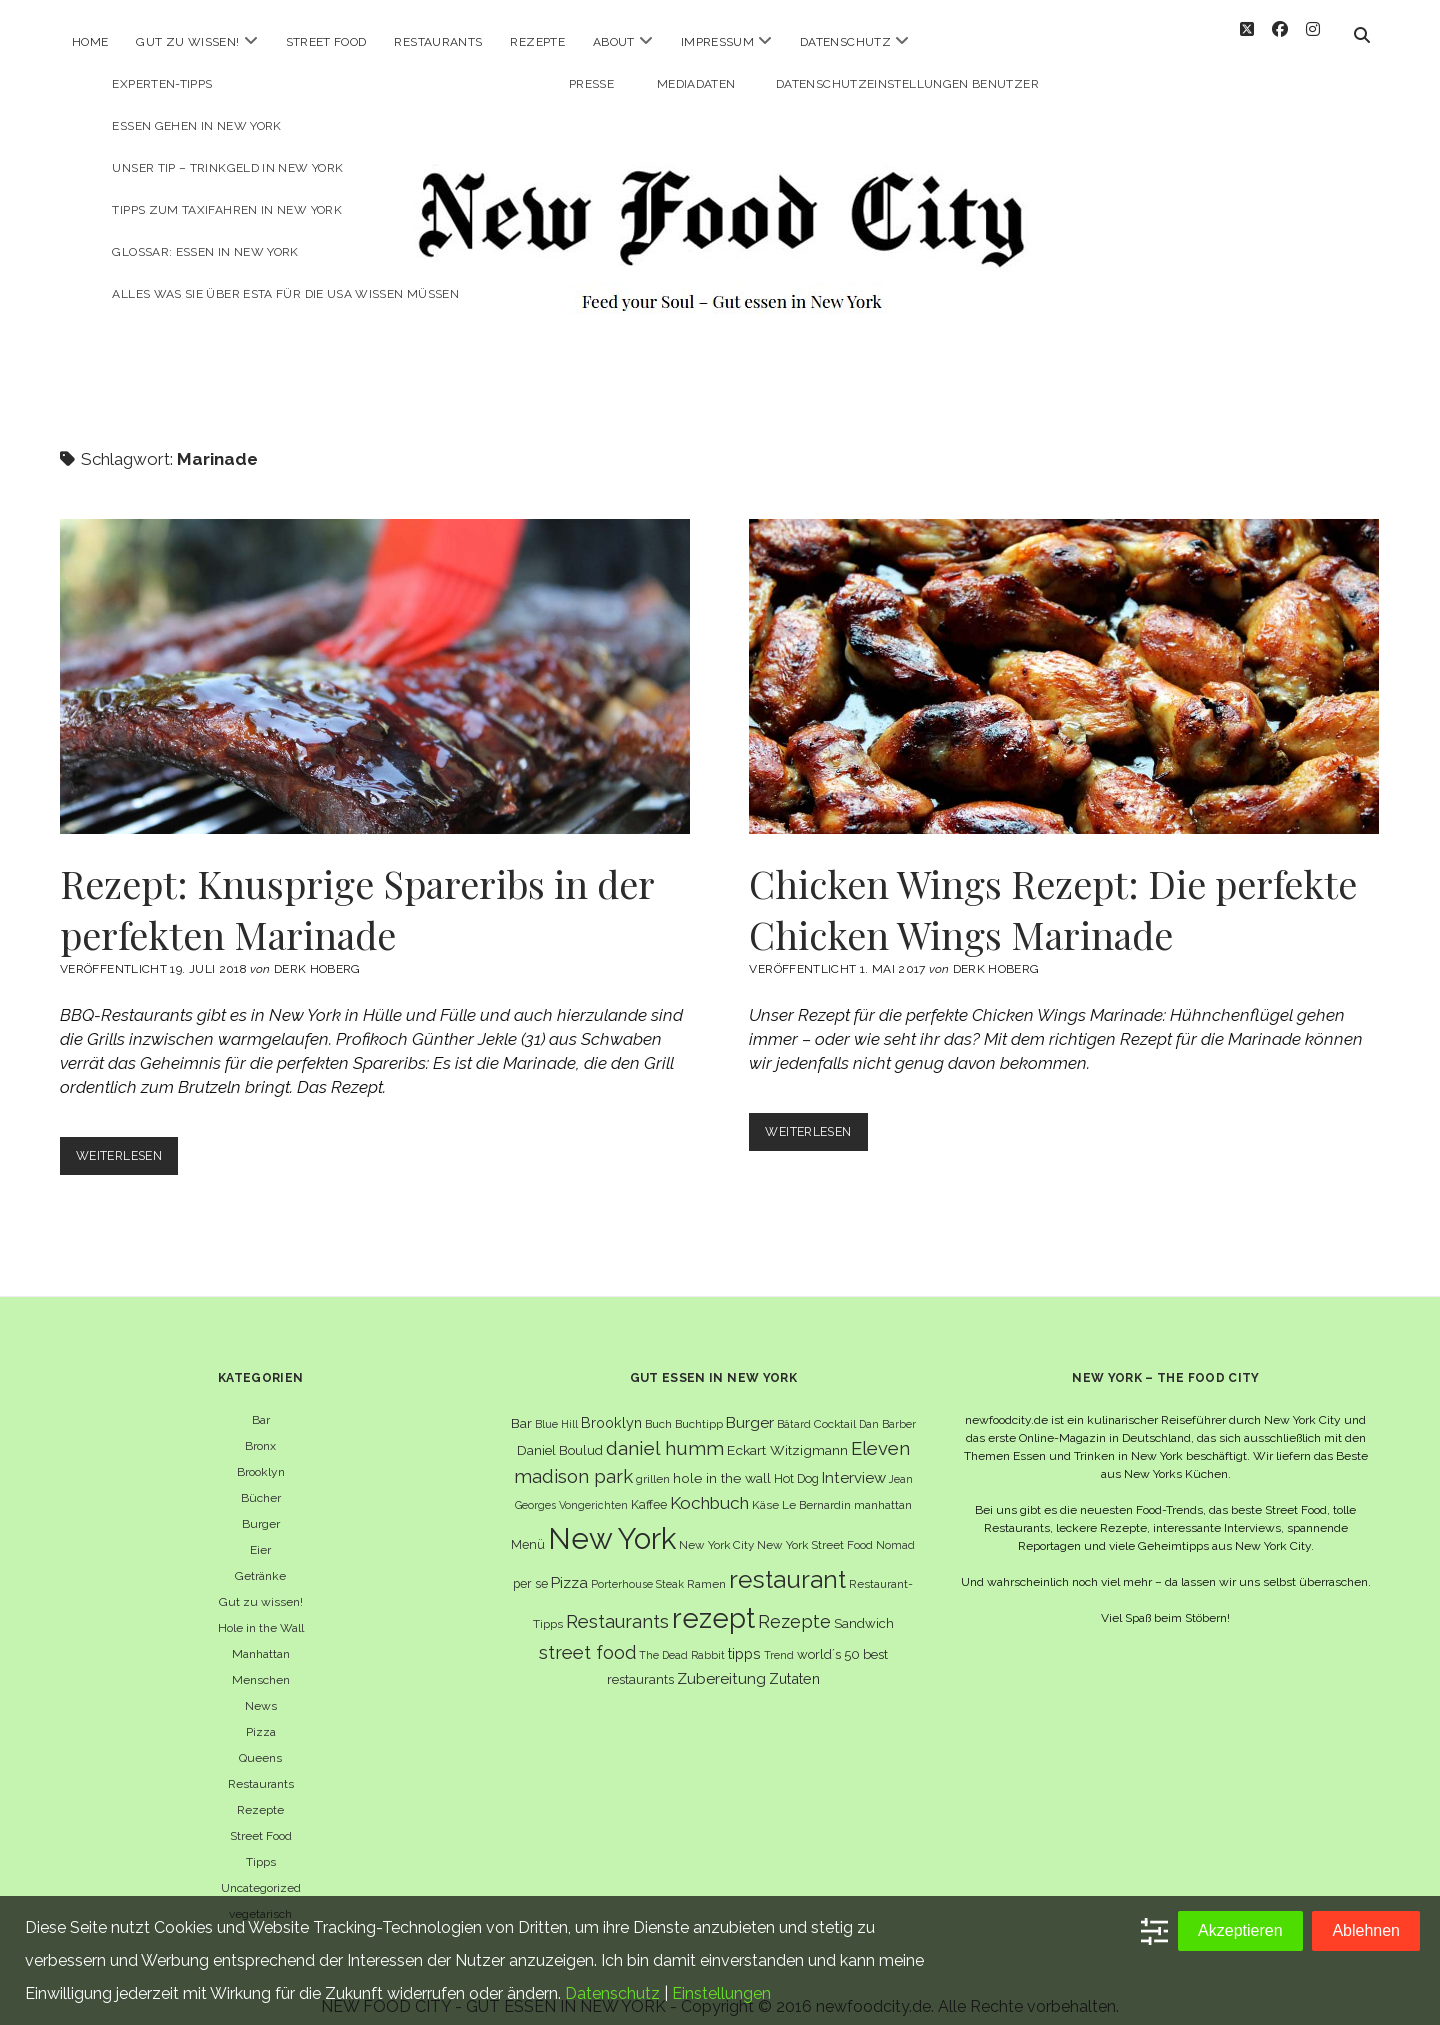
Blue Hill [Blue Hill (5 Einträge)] (556, 1406)
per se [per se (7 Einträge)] (530, 1565)
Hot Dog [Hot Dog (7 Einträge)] (796, 1460)
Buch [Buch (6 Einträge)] (658, 1406)
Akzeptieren (1240, 1930)
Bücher (261, 1480)
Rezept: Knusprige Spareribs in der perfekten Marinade (375, 658)
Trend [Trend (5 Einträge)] (779, 1637)
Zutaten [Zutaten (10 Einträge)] (794, 1660)
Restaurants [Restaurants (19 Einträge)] (617, 1603)
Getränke (260, 1558)
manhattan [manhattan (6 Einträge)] (883, 1487)
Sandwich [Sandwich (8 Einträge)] (864, 1605)
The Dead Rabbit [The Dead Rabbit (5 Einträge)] (682, 1637)
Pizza (261, 1714)
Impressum (717, 42)
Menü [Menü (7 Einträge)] (528, 1526)
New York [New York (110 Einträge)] (612, 1520)
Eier (260, 1532)
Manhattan (261, 1636)
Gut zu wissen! (187, 42)
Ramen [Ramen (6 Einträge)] (706, 1566)
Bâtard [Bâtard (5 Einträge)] (794, 1406)
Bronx (260, 1428)
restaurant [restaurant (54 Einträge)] (787, 1561)
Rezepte (537, 42)
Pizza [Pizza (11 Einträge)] (569, 1565)
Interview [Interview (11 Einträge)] (854, 1460)
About (614, 42)
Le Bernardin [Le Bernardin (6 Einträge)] (816, 1487)
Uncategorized (261, 1870)
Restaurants (438, 42)
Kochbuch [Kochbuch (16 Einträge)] (709, 1485)
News (261, 1688)
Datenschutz (845, 42)
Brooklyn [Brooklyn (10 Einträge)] (611, 1404)
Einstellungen (721, 1993)
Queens (260, 1740)
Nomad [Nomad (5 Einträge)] (895, 1527)
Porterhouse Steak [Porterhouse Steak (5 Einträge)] (637, 1566)
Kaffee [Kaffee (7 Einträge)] (649, 1486)
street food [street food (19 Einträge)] (587, 1634)
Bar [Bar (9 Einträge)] (521, 1405)
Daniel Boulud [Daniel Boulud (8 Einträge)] (560, 1432)
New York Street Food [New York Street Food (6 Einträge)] (815, 1527)
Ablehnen (1366, 1930)
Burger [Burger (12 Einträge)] (750, 1404)
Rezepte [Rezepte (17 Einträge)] (794, 1603)
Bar (261, 1402)
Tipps (261, 1844)
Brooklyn (261, 1454)
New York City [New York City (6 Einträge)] (716, 1527)
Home (90, 42)
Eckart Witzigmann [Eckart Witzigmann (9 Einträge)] (787, 1432)
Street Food (326, 42)
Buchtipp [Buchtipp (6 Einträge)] (699, 1406)
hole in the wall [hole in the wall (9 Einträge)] (722, 1460)
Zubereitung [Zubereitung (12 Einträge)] (721, 1660)
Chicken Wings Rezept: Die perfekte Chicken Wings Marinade (1064, 658)
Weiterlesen (130, 1141)
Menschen (261, 1662)
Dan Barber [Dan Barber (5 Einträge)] (887, 1406)
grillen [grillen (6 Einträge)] (653, 1461)
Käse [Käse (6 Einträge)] (765, 1487)
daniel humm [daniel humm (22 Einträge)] (665, 1430)
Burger (261, 1506)
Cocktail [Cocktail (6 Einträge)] (835, 1406)
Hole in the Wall (261, 1610)
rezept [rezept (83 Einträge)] (713, 1600)
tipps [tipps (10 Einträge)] (744, 1635)
